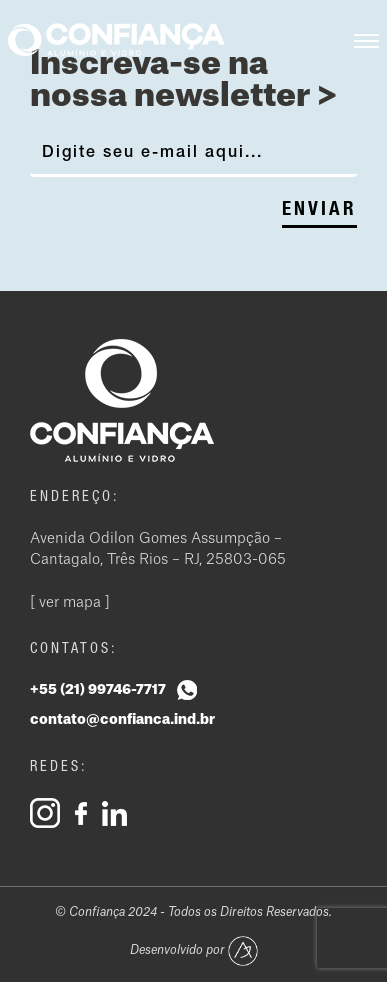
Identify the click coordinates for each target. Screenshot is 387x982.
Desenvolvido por (194, 951)
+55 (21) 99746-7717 (113, 690)
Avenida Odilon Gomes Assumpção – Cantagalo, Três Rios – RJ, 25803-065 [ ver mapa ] (158, 571)
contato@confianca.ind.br (122, 720)
